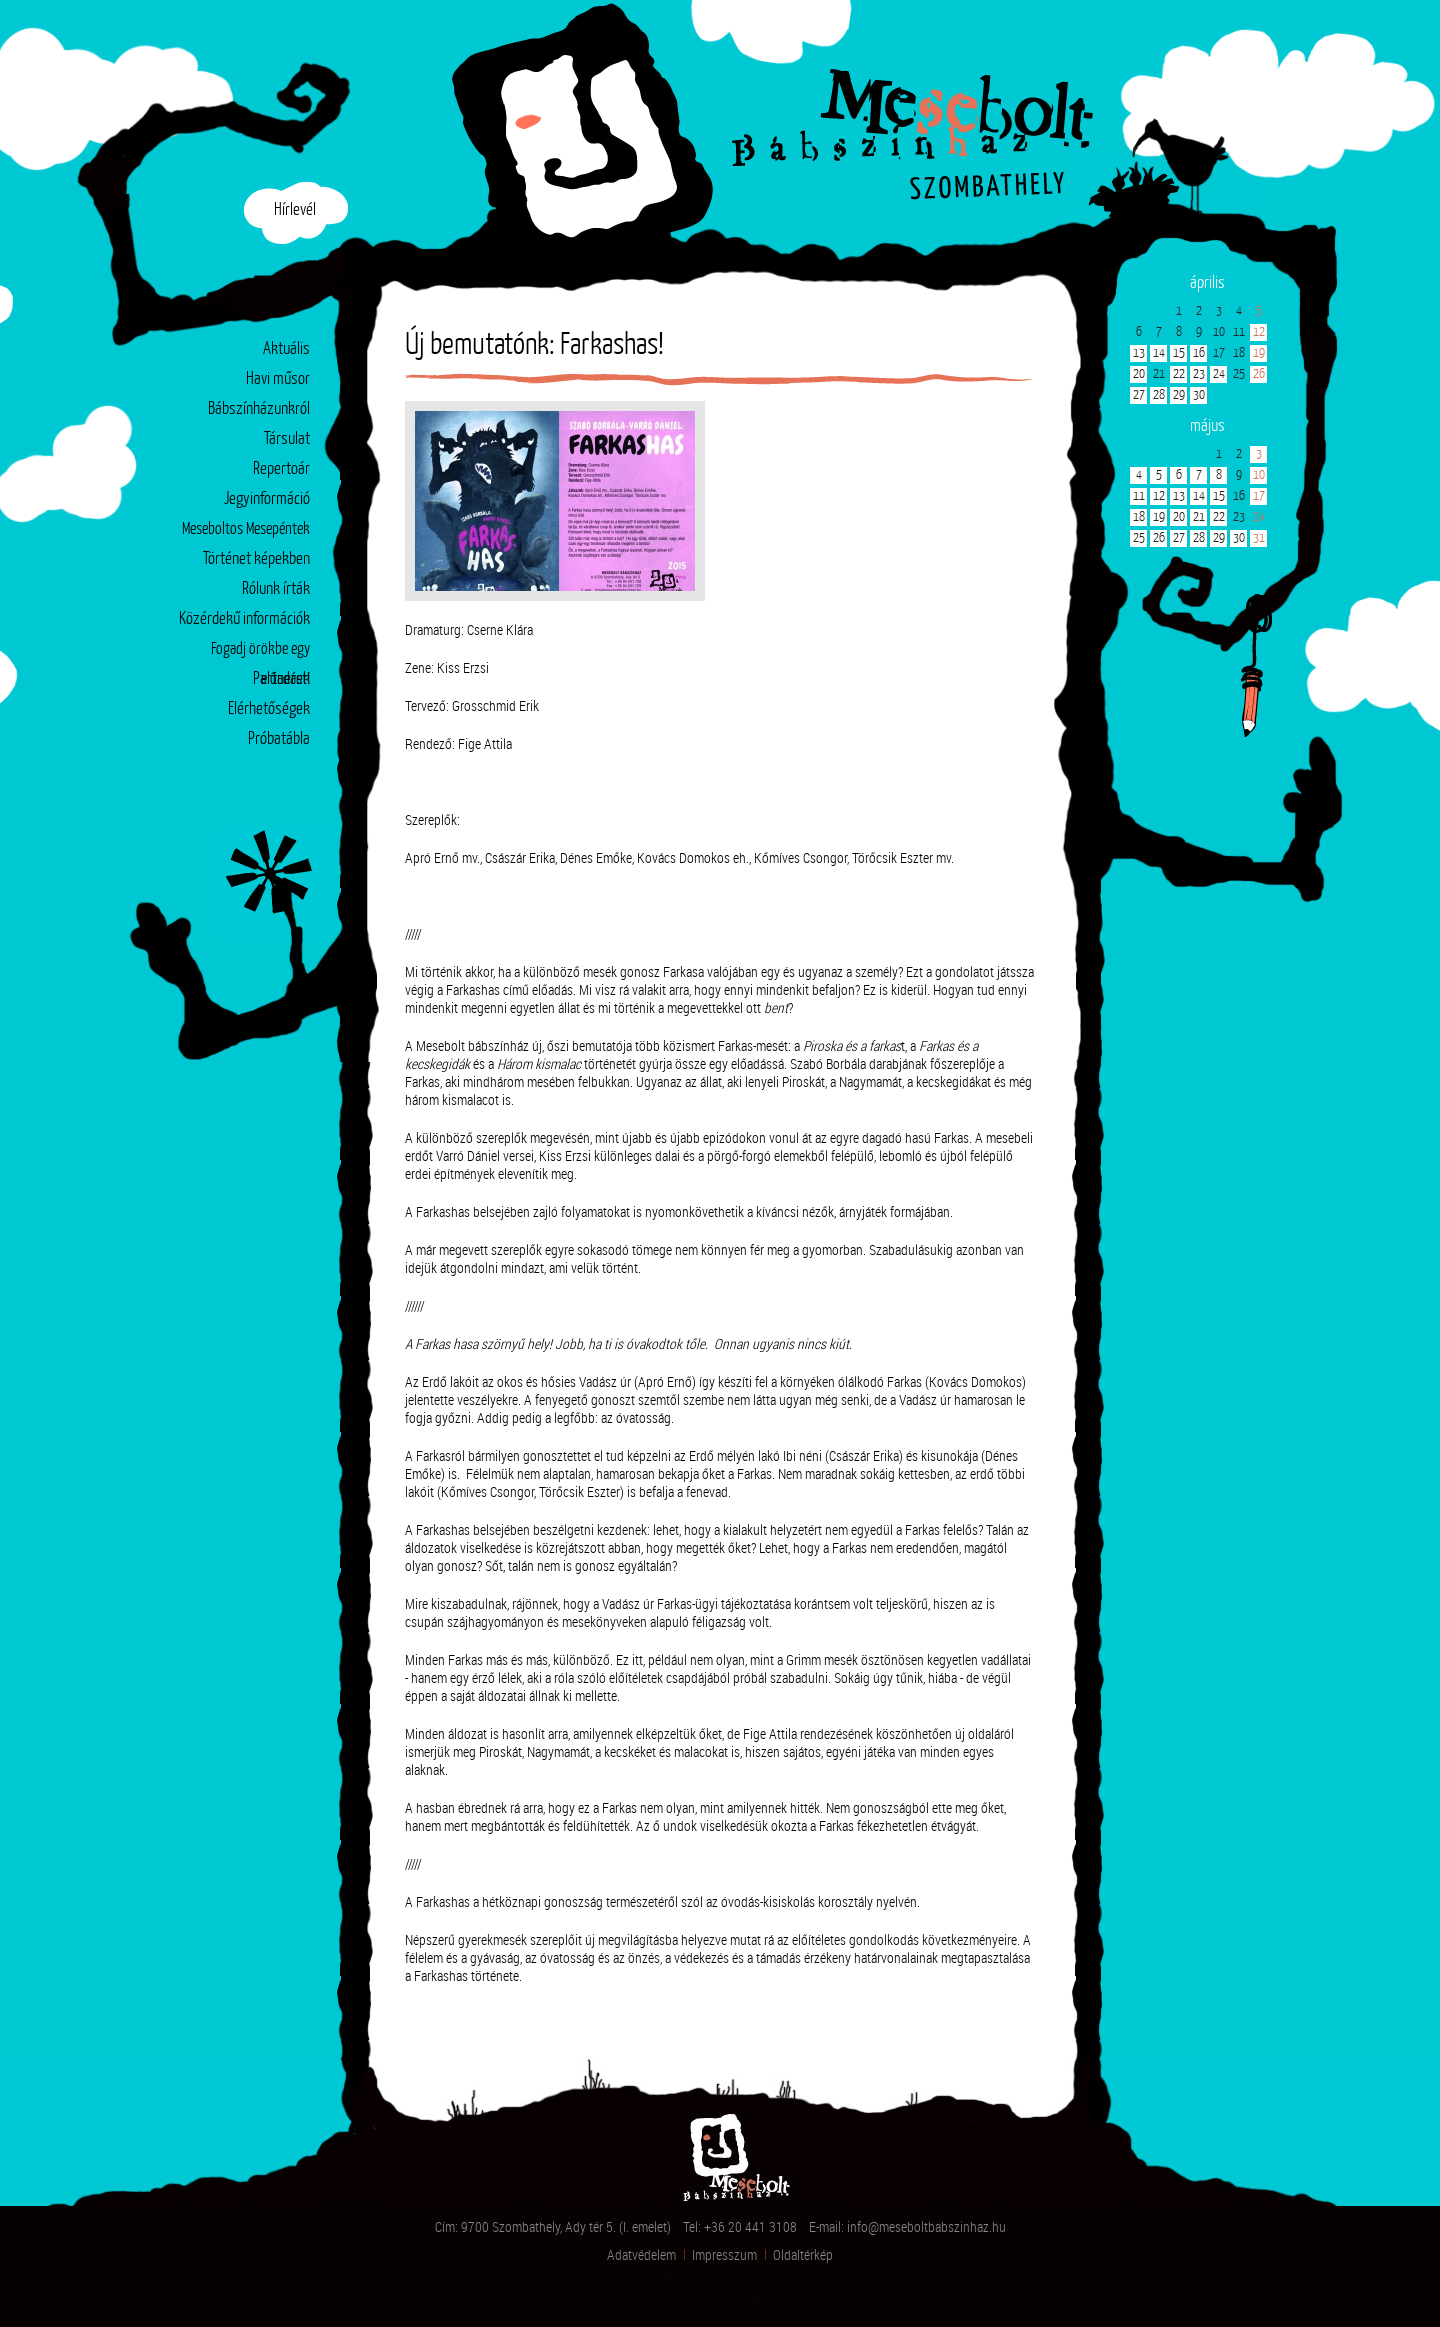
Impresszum (724, 2254)
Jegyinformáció (267, 499)
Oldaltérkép (803, 2254)
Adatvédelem (641, 2254)
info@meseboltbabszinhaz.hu (926, 2226)
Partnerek (281, 679)
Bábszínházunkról (259, 409)
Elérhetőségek (269, 709)
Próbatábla (279, 739)
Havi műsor (278, 379)
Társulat (287, 439)
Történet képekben (256, 559)
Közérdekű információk (244, 619)
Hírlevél (295, 210)
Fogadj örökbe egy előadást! (260, 653)
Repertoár (281, 469)
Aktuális (286, 349)
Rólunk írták (276, 589)
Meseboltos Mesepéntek (246, 529)
